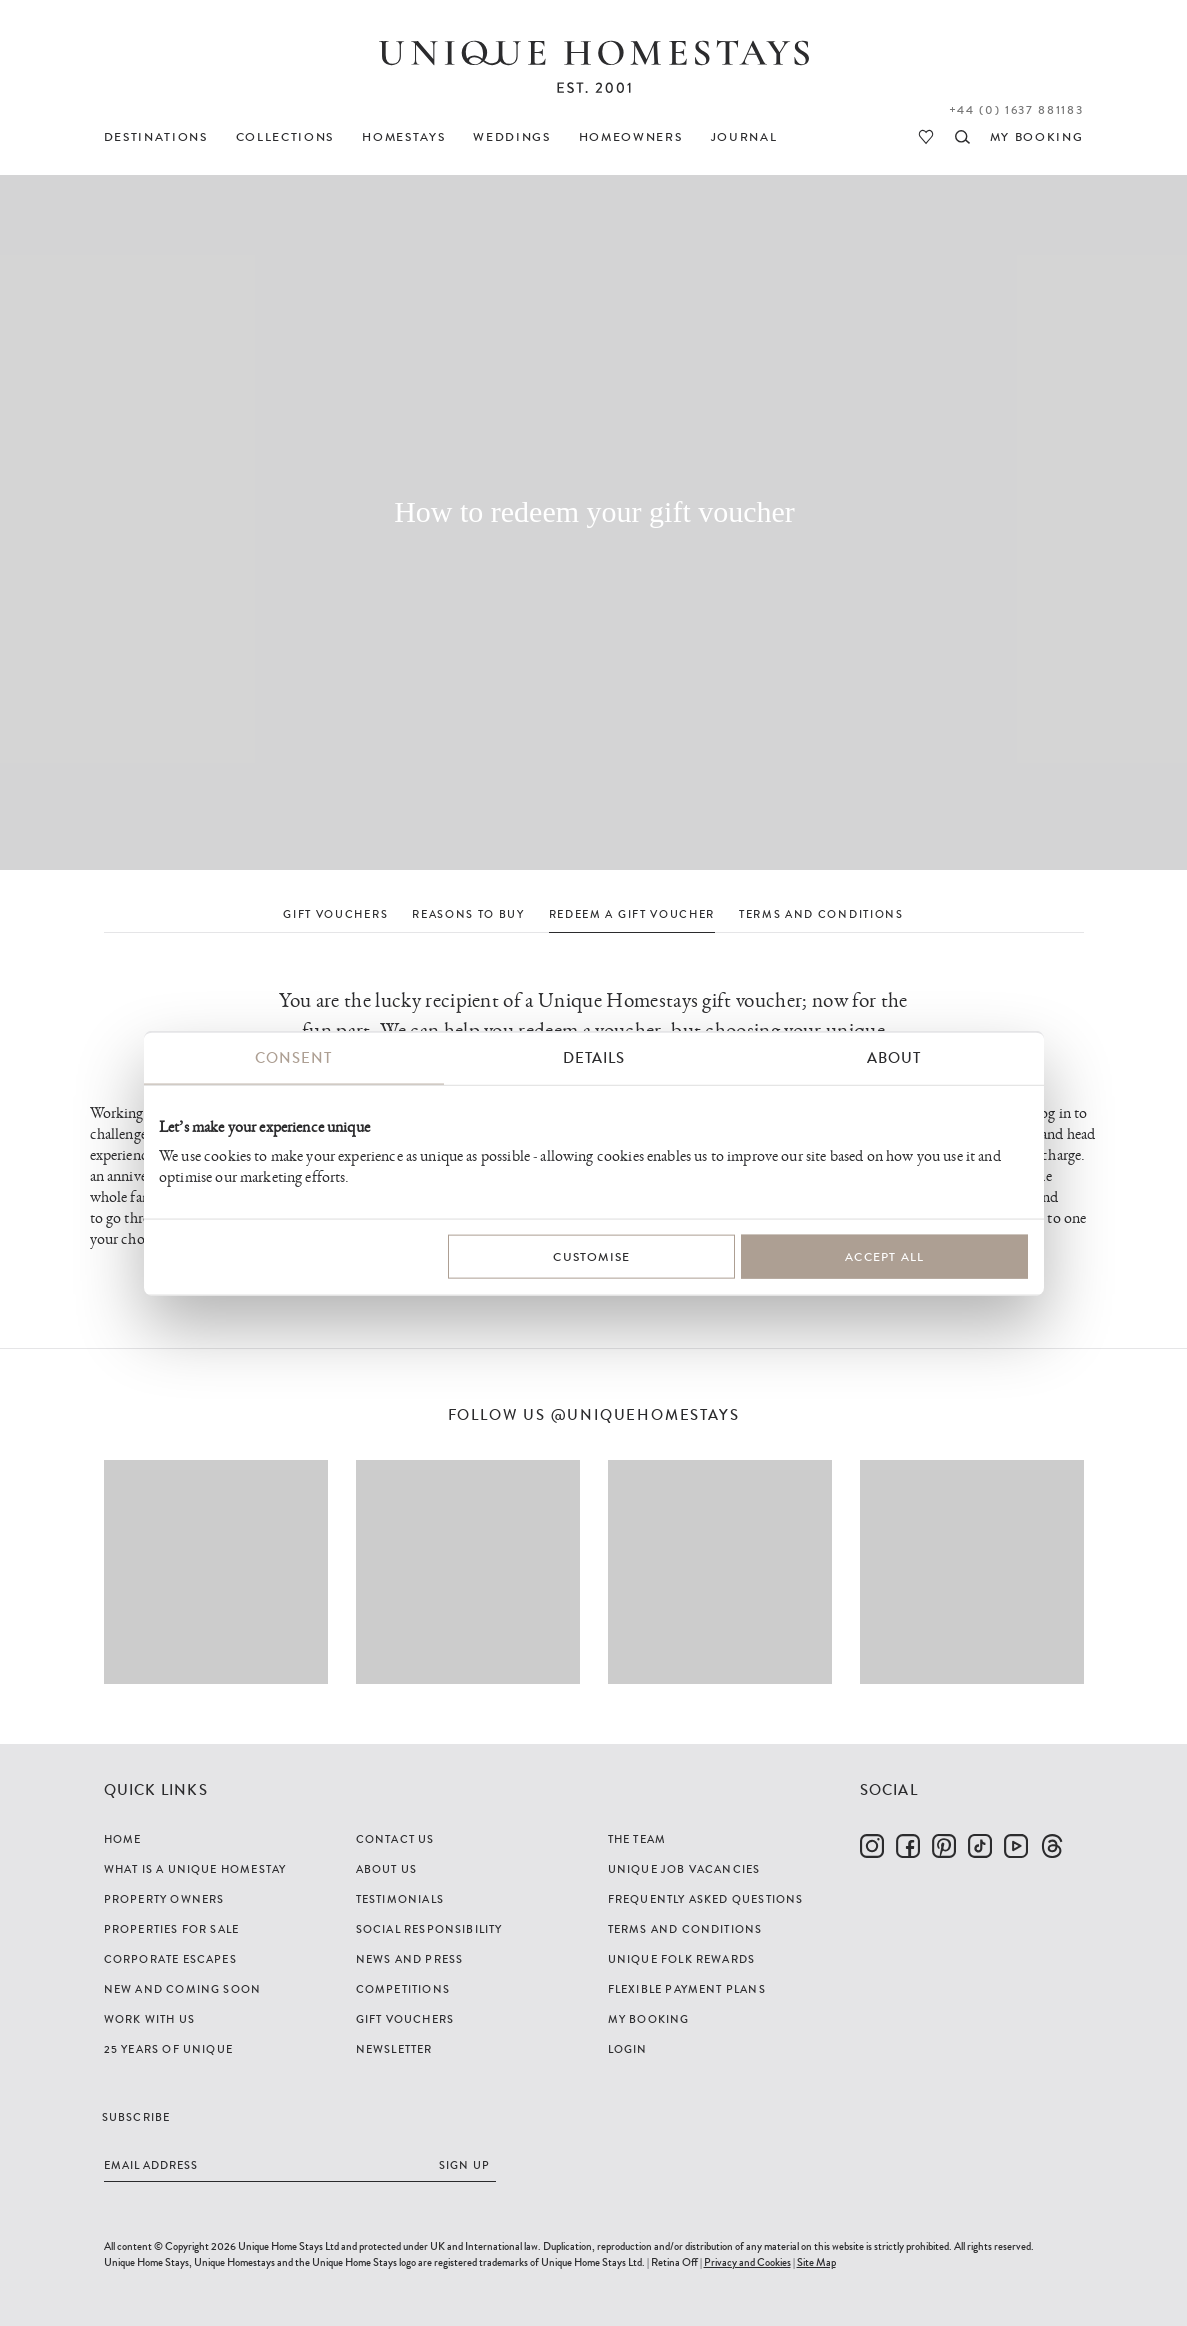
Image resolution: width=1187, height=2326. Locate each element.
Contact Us (395, 1839)
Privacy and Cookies (747, 2262)
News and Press (410, 1959)
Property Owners (164, 1899)
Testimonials (400, 1899)
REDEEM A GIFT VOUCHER (632, 914)
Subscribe (136, 2117)
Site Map (816, 2262)
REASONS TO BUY (468, 914)
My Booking (649, 2019)
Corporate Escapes (170, 1959)
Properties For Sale (172, 1929)
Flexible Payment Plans (687, 1989)
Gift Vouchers (405, 2019)
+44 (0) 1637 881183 (1016, 110)
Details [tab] (594, 1058)
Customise (591, 1257)
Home (123, 1839)
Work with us (149, 2019)
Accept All (884, 1257)
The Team (637, 1839)
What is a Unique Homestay (195, 1869)
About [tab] (894, 1058)
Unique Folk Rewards (682, 1959)
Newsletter (394, 2049)
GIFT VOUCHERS (335, 914)
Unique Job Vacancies (684, 1869)
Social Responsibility (429, 1929)
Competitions (403, 1989)
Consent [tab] (293, 1058)
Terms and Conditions (685, 1929)
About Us (387, 1869)
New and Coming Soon (183, 1989)
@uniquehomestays (645, 1415)
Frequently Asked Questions (706, 1899)
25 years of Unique (169, 2049)
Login (628, 2049)
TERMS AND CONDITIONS (821, 914)
